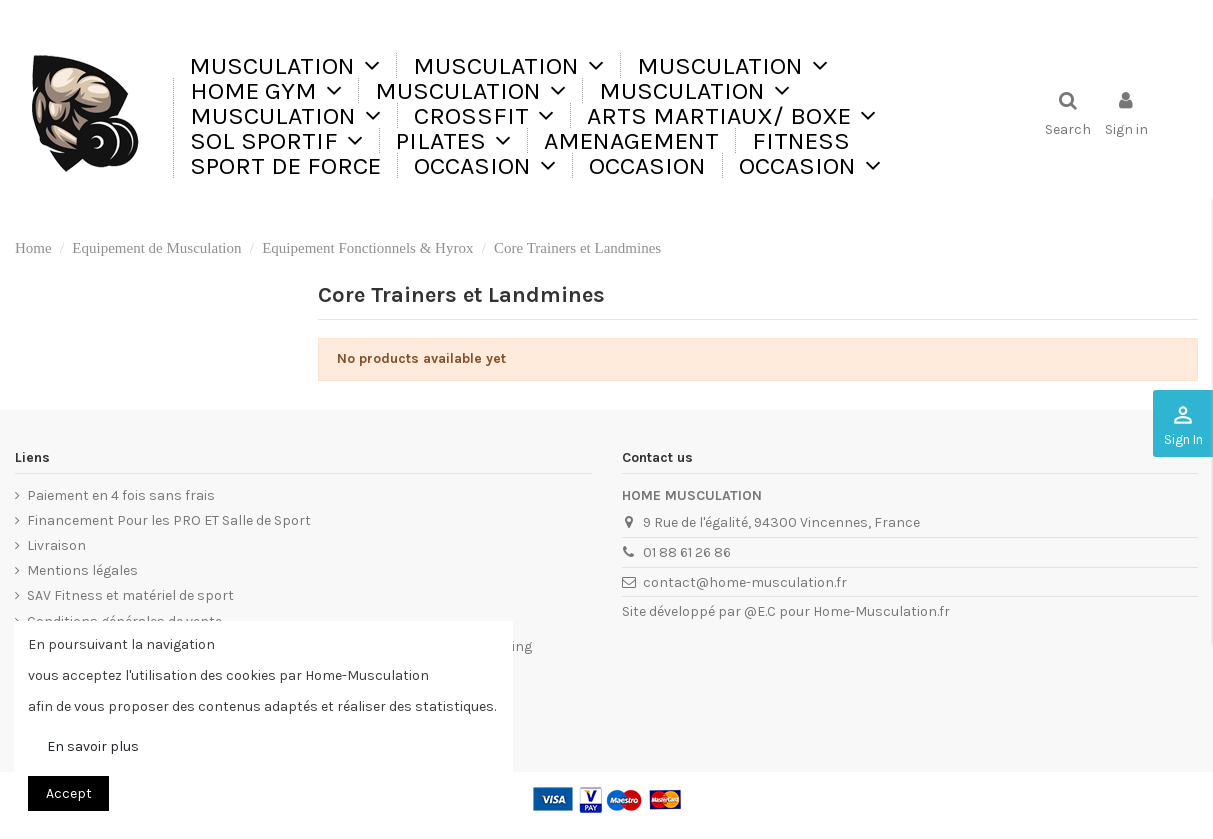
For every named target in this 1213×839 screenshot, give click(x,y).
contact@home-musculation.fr (745, 582)
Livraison (56, 545)
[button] (508, 65)
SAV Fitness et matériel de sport (130, 595)
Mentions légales (82, 570)
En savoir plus (93, 746)
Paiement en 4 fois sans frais (121, 495)
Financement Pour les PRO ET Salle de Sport (169, 520)
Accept (69, 793)
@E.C (760, 611)
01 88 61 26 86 (687, 552)
